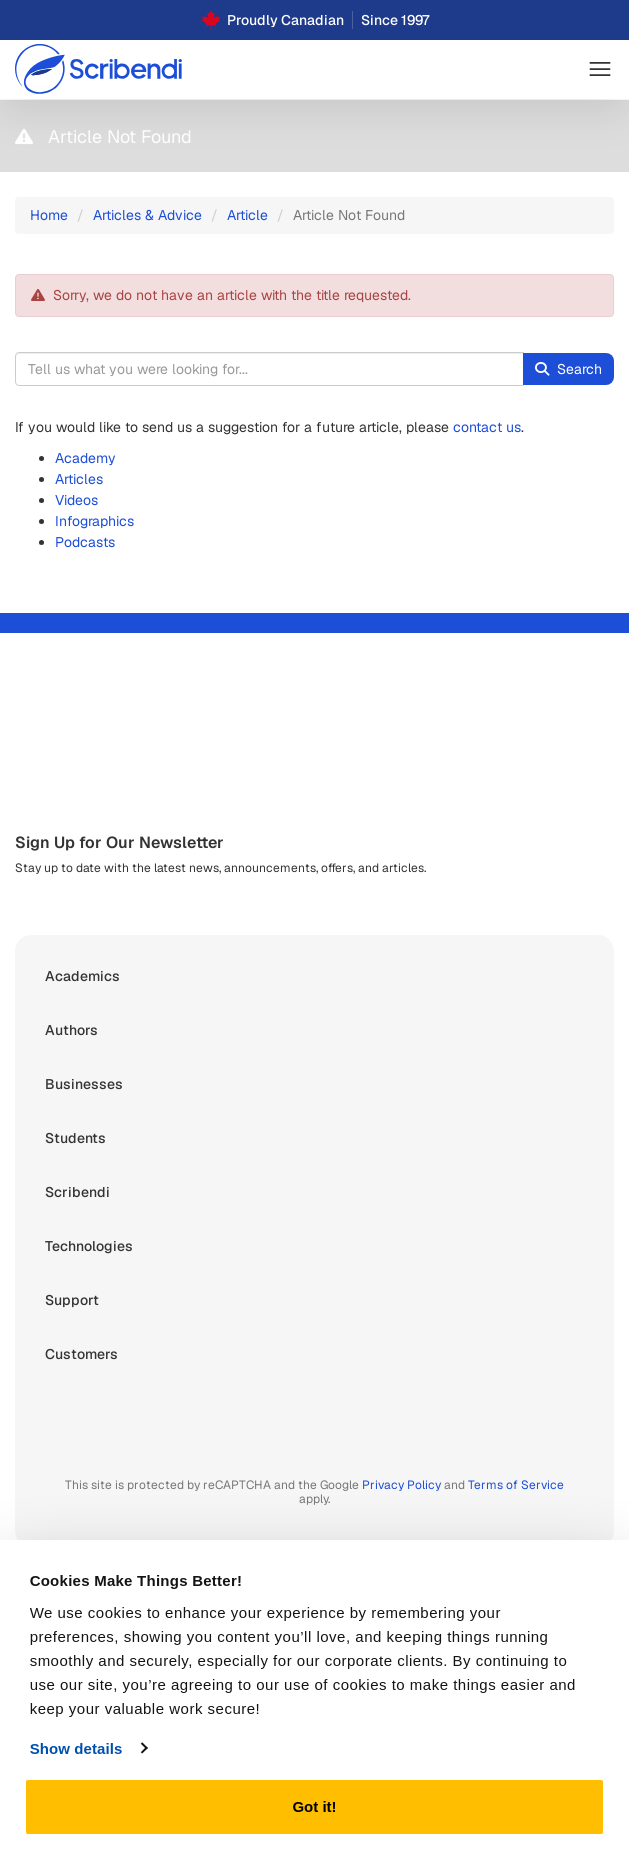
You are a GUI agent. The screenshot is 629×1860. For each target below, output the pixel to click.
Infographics (94, 521)
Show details (76, 1748)
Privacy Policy (401, 1485)
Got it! (314, 1806)
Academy (85, 458)
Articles (79, 479)
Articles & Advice (147, 215)
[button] (600, 69)
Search (568, 369)
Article (247, 215)
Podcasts (85, 542)
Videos (76, 500)
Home (49, 215)
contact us (487, 427)
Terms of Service (516, 1485)
